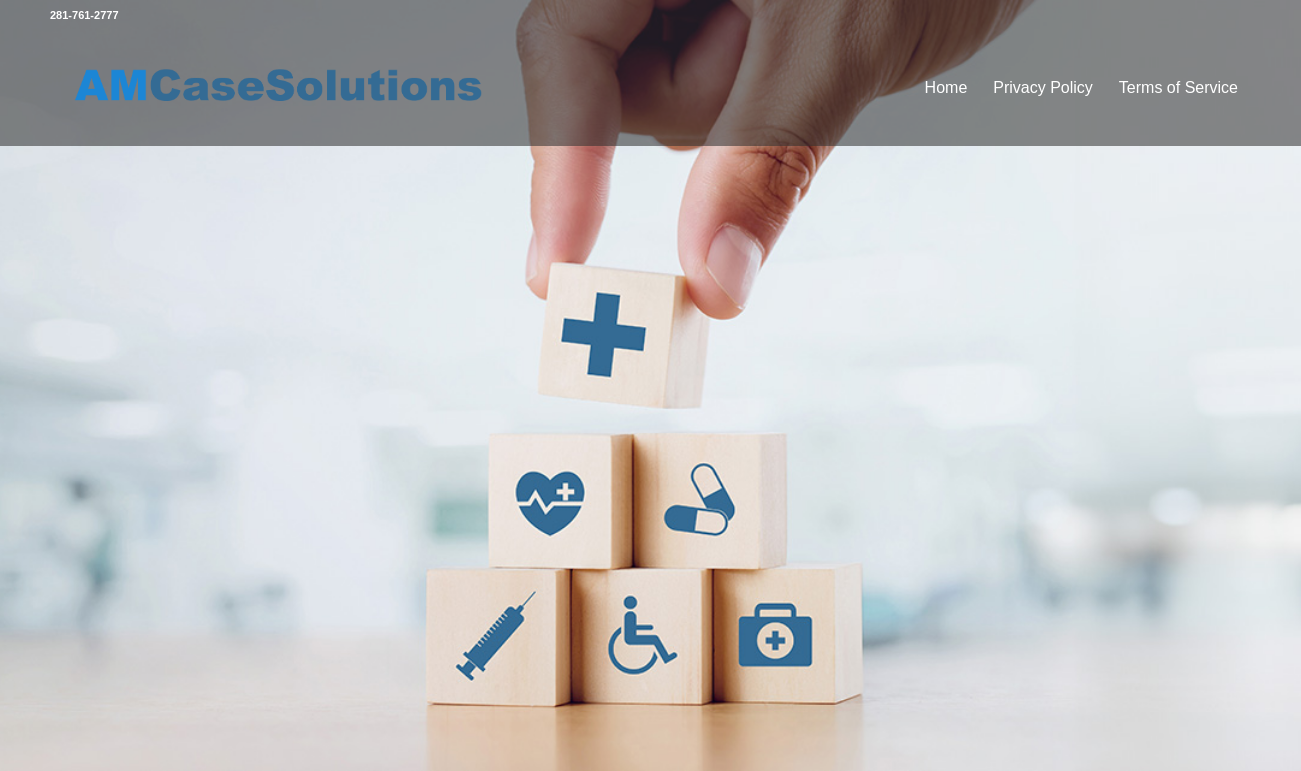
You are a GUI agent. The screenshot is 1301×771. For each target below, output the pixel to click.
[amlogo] (281, 88)
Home (946, 87)
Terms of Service (1178, 87)
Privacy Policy (1043, 87)
